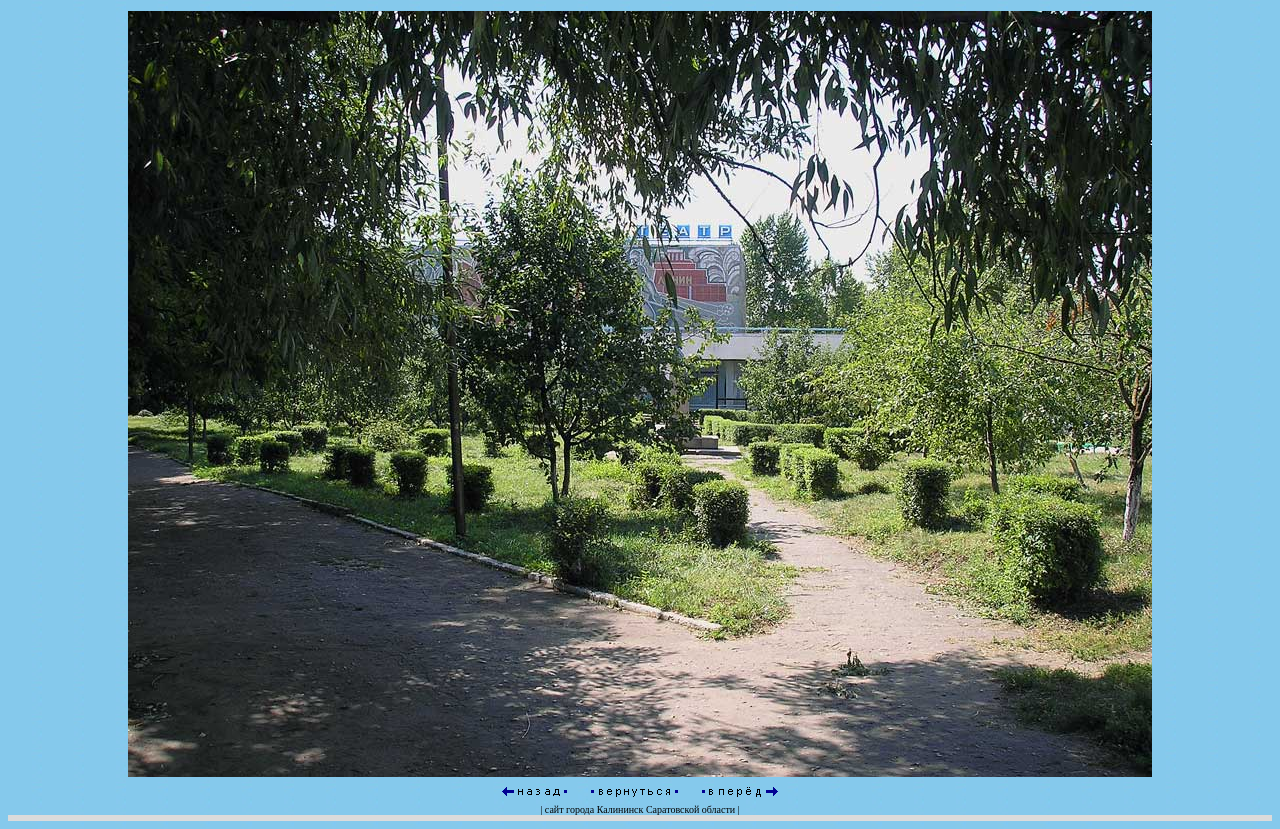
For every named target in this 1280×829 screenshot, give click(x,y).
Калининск (620, 809)
